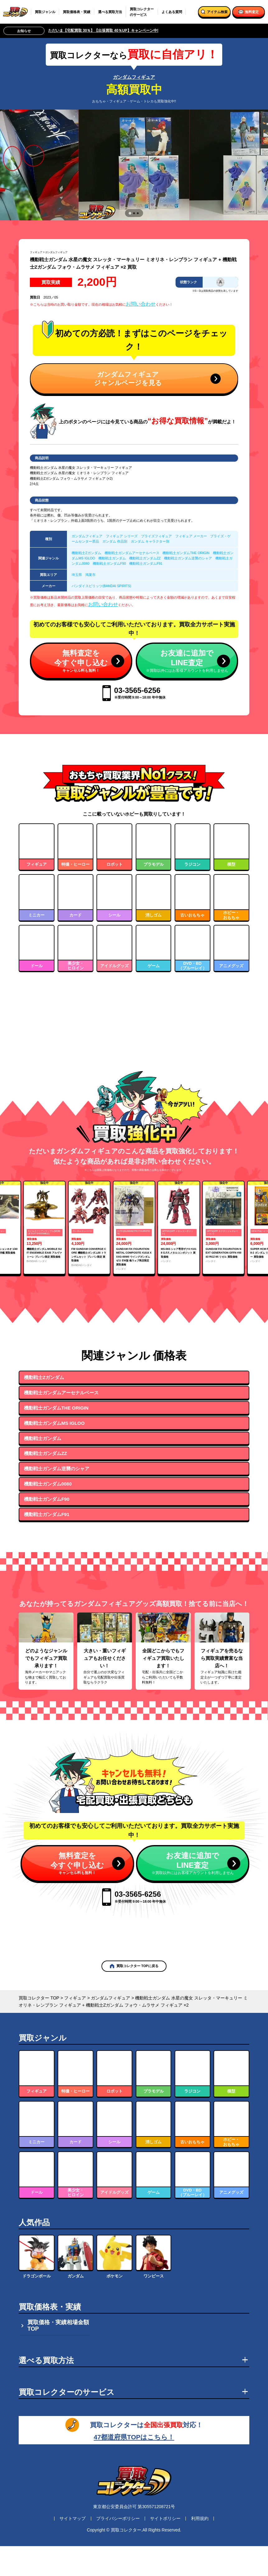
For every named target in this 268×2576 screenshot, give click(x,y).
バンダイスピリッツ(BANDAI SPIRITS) (101, 586)
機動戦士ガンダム (112, 558)
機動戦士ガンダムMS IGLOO (54, 1482)
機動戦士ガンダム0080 (48, 1543)
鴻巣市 (90, 575)
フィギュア (36, 252)
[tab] (130, 213)
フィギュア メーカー (191, 536)
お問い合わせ (141, 304)
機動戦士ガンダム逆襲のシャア (188, 558)
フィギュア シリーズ (122, 536)
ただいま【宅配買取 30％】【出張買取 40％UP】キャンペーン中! (103, 30)
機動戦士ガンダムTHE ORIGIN (185, 553)
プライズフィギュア (156, 536)
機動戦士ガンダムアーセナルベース (132, 553)
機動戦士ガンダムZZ (145, 558)
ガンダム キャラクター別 (150, 541)
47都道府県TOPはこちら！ (134, 2496)
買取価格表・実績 (76, 12)
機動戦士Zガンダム (86, 553)
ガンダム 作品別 (114, 541)
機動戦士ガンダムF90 (109, 563)
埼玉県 (77, 575)
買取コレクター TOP (39, 2057)
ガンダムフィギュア (134, 77)
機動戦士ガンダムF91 (145, 563)
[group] (44, 1287)
